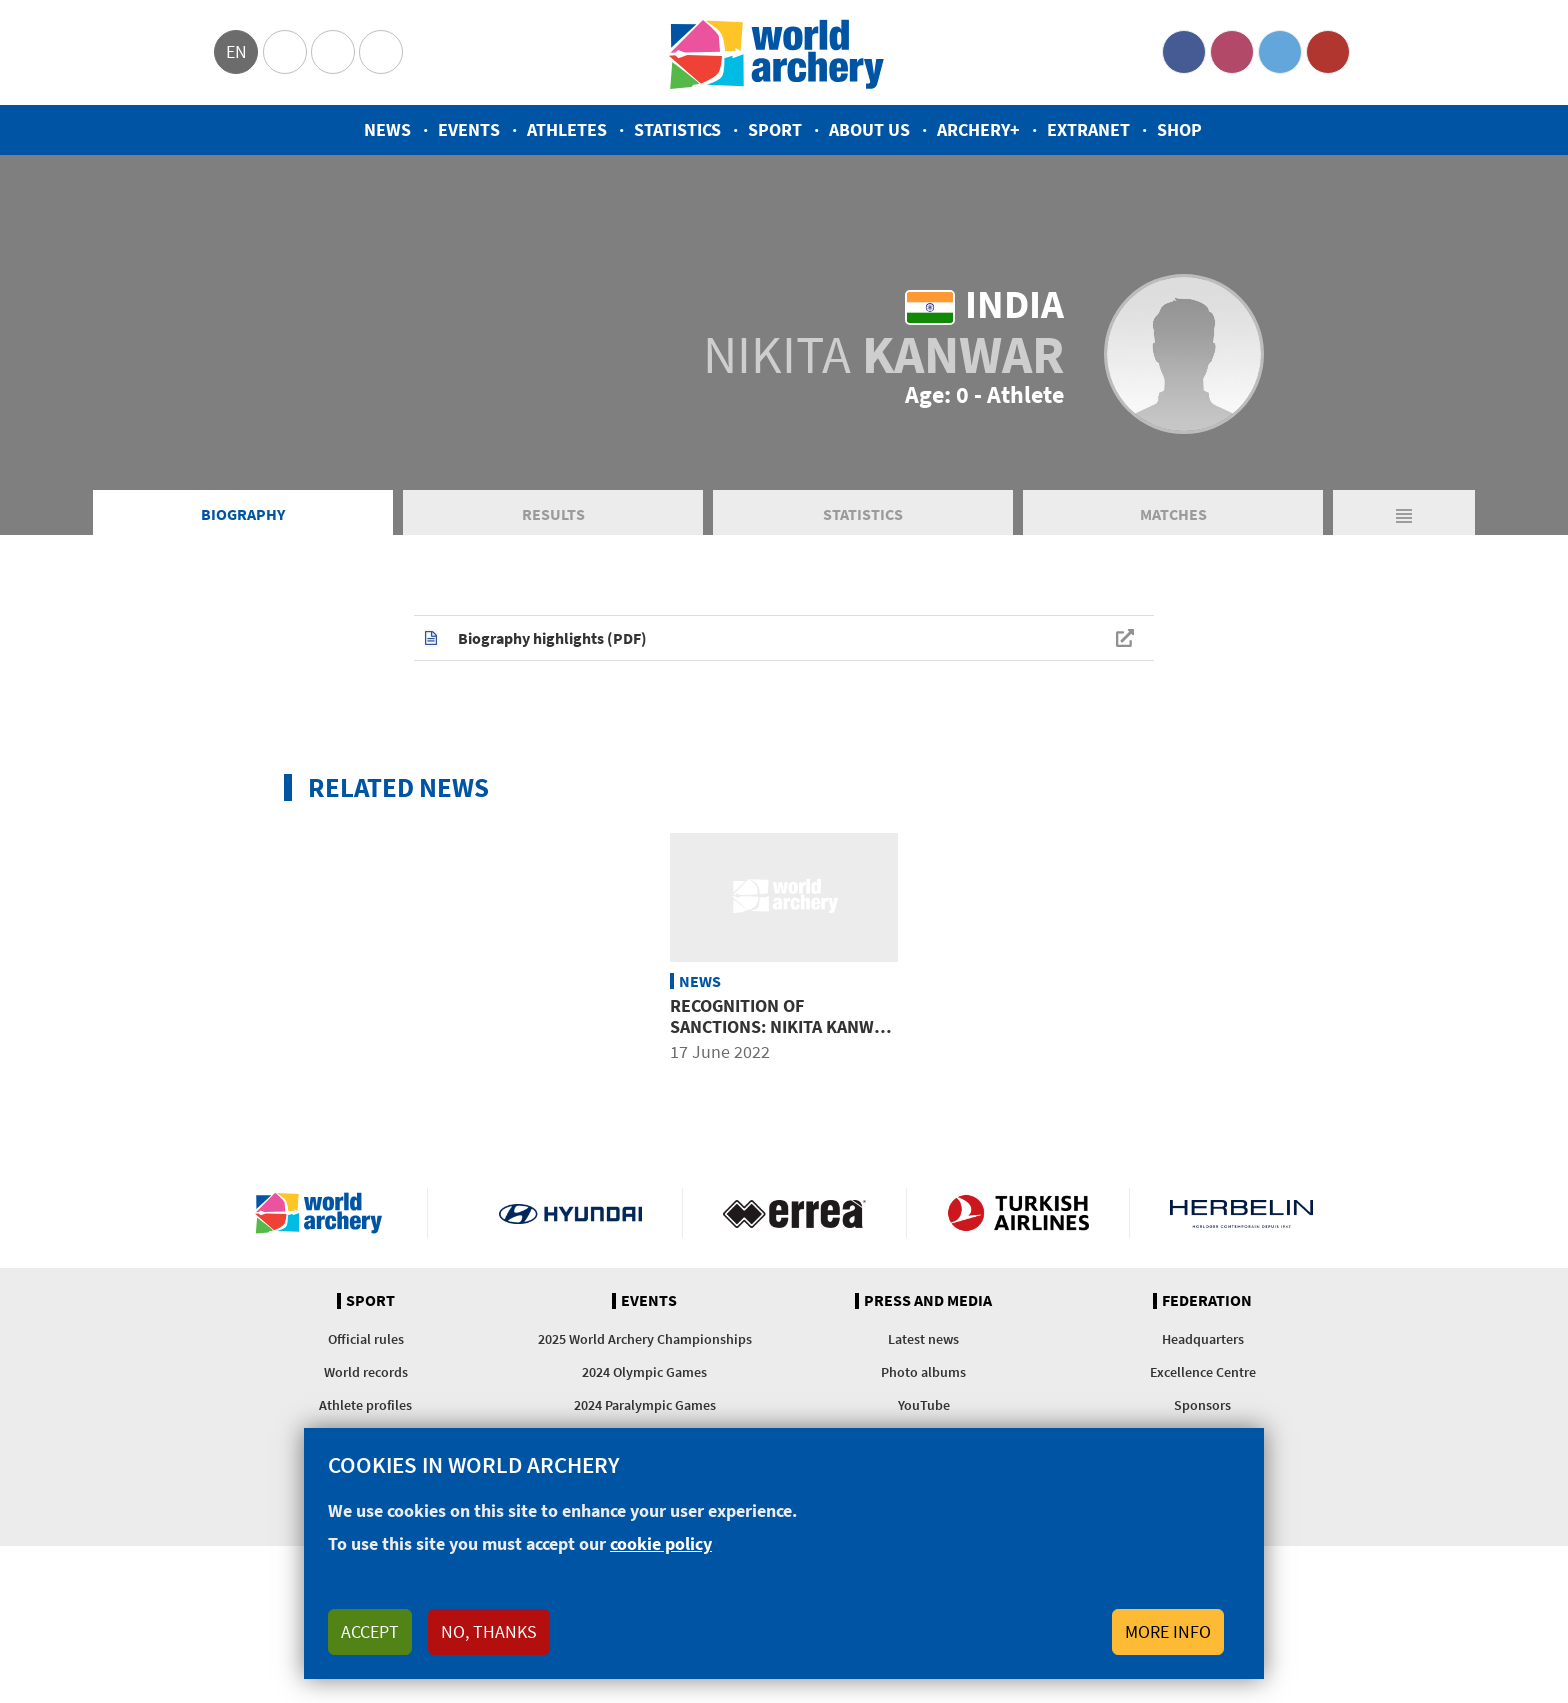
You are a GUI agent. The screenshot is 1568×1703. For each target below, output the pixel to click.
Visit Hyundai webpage (570, 1213)
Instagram (1232, 52)
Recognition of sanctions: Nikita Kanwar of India (782, 1027)
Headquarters (1203, 1339)
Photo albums (923, 1372)
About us (869, 129)
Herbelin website (1241, 1213)
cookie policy (661, 1543)
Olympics (285, 52)
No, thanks (489, 1631)
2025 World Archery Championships (645, 1339)
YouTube (1328, 52)
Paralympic (333, 52)
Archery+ (978, 129)
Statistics (677, 129)
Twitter (1280, 52)
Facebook (1184, 52)
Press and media (928, 1301)
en (236, 51)
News (387, 129)
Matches (1173, 514)
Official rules (366, 1339)
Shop (1179, 129)
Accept (370, 1631)
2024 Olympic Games (644, 1372)
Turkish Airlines (1018, 1213)
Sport (775, 129)
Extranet (1088, 129)
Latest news (923, 1339)
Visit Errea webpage (794, 1213)
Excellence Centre (1203, 1372)
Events (469, 129)
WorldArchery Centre (381, 52)
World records (366, 1372)
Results (553, 514)
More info (1168, 1631)
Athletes (567, 129)
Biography (243, 514)
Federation (1207, 1301)
